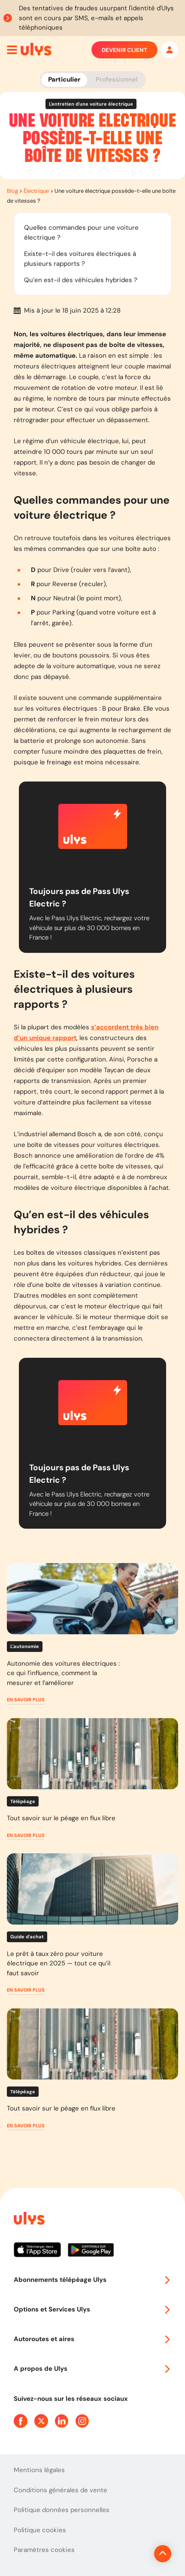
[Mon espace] (169, 49)
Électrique (36, 191)
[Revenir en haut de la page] (162, 2553)
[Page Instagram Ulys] (82, 2421)
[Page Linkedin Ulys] (62, 2421)
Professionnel (116, 79)
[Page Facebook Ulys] (20, 2421)
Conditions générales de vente (60, 2490)
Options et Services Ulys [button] (92, 2309)
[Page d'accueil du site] (28, 2220)
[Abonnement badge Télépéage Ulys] (36, 49)
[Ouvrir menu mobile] (12, 50)
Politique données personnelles (61, 2510)
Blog (12, 191)
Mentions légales (39, 2470)
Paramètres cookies (44, 2550)
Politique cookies (40, 2530)
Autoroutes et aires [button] (92, 2339)
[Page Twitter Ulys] (41, 2421)
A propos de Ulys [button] (92, 2368)
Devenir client (124, 49)
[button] (26, 1699)
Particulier (64, 79)
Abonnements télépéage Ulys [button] (92, 2279)
